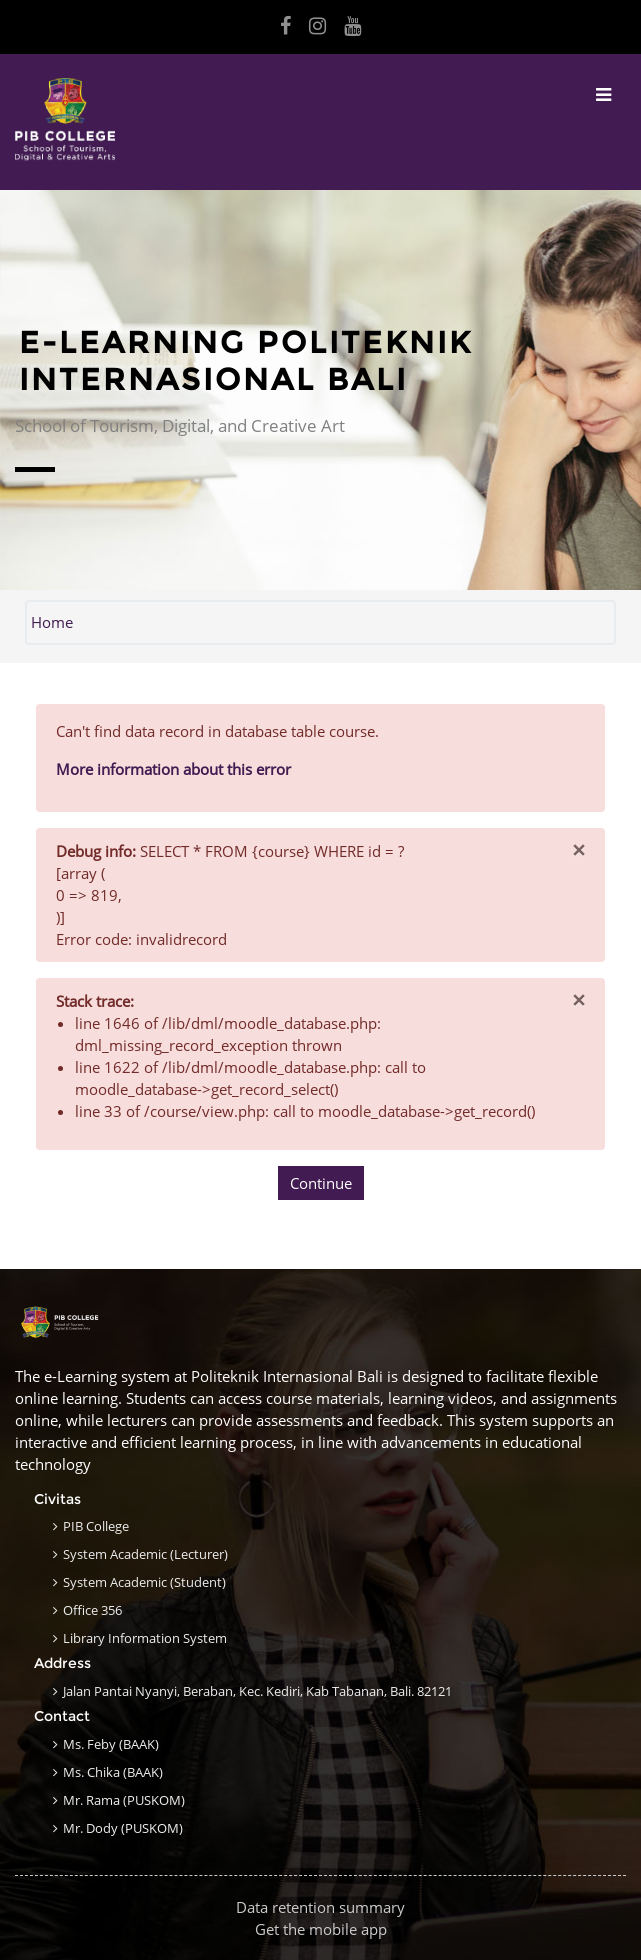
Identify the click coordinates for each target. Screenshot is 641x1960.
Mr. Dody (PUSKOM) (123, 1828)
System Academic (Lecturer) (145, 1554)
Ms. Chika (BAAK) (113, 1772)
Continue (321, 1183)
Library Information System (145, 1638)
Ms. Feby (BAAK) (111, 1744)
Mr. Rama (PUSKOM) (124, 1800)
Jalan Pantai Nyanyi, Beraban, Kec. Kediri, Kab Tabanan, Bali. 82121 (257, 1691)
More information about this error (173, 769)
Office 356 (92, 1610)
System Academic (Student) (144, 1582)
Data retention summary (320, 1907)
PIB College (96, 1526)
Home (52, 622)
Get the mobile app (321, 1929)
